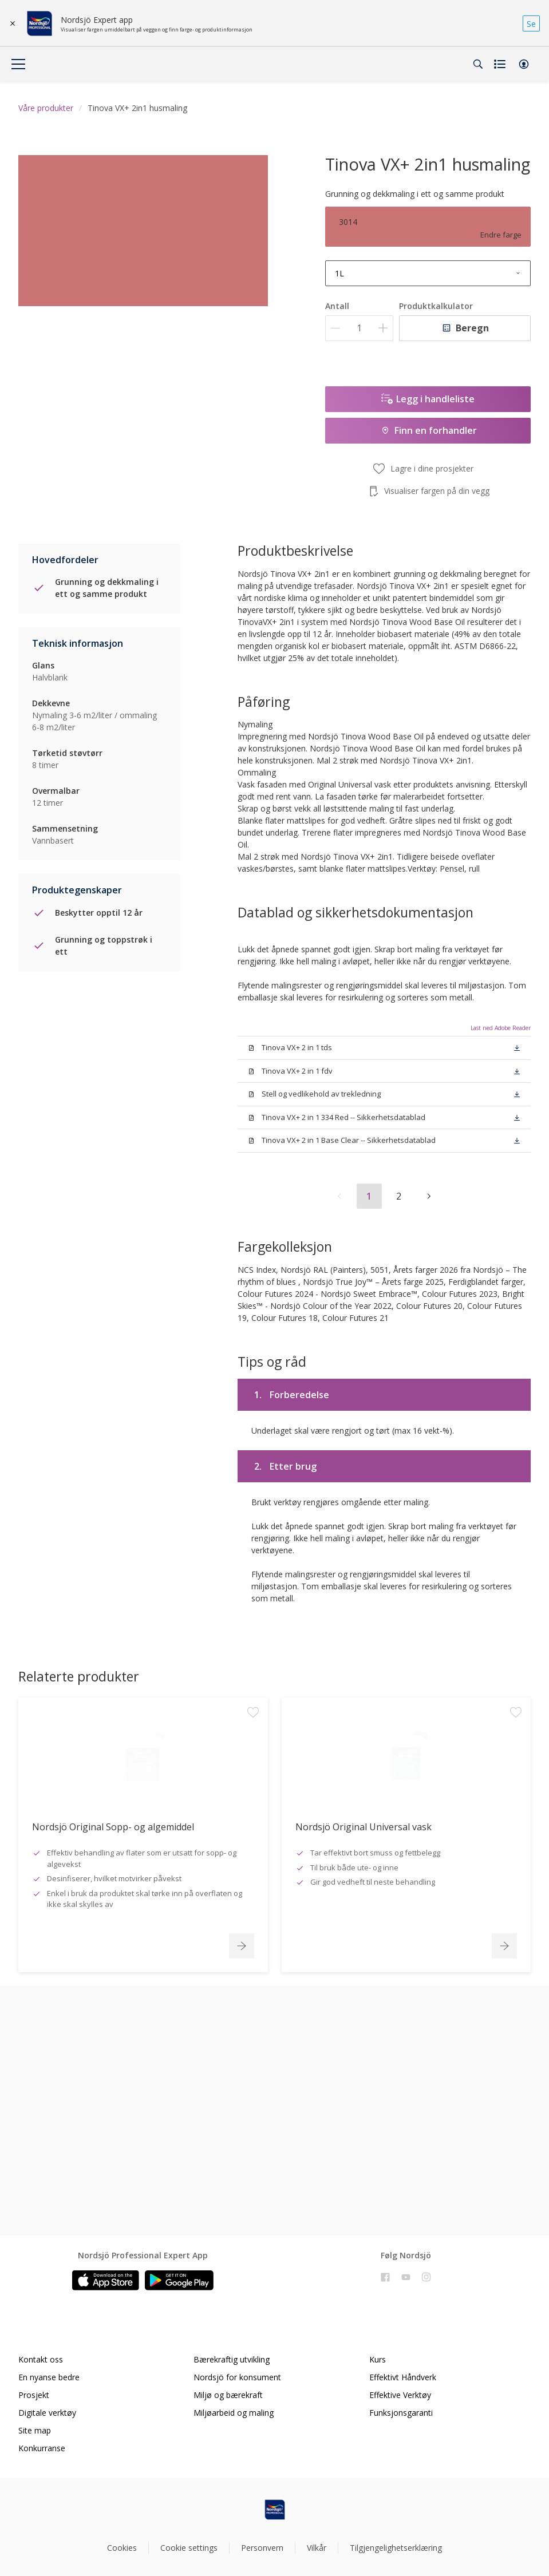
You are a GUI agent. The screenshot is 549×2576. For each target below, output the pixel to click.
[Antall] (359, 328)
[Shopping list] (501, 64)
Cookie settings (189, 2547)
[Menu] (18, 64)
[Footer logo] (275, 2509)
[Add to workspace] (253, 1788)
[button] (524, 64)
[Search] (478, 64)
